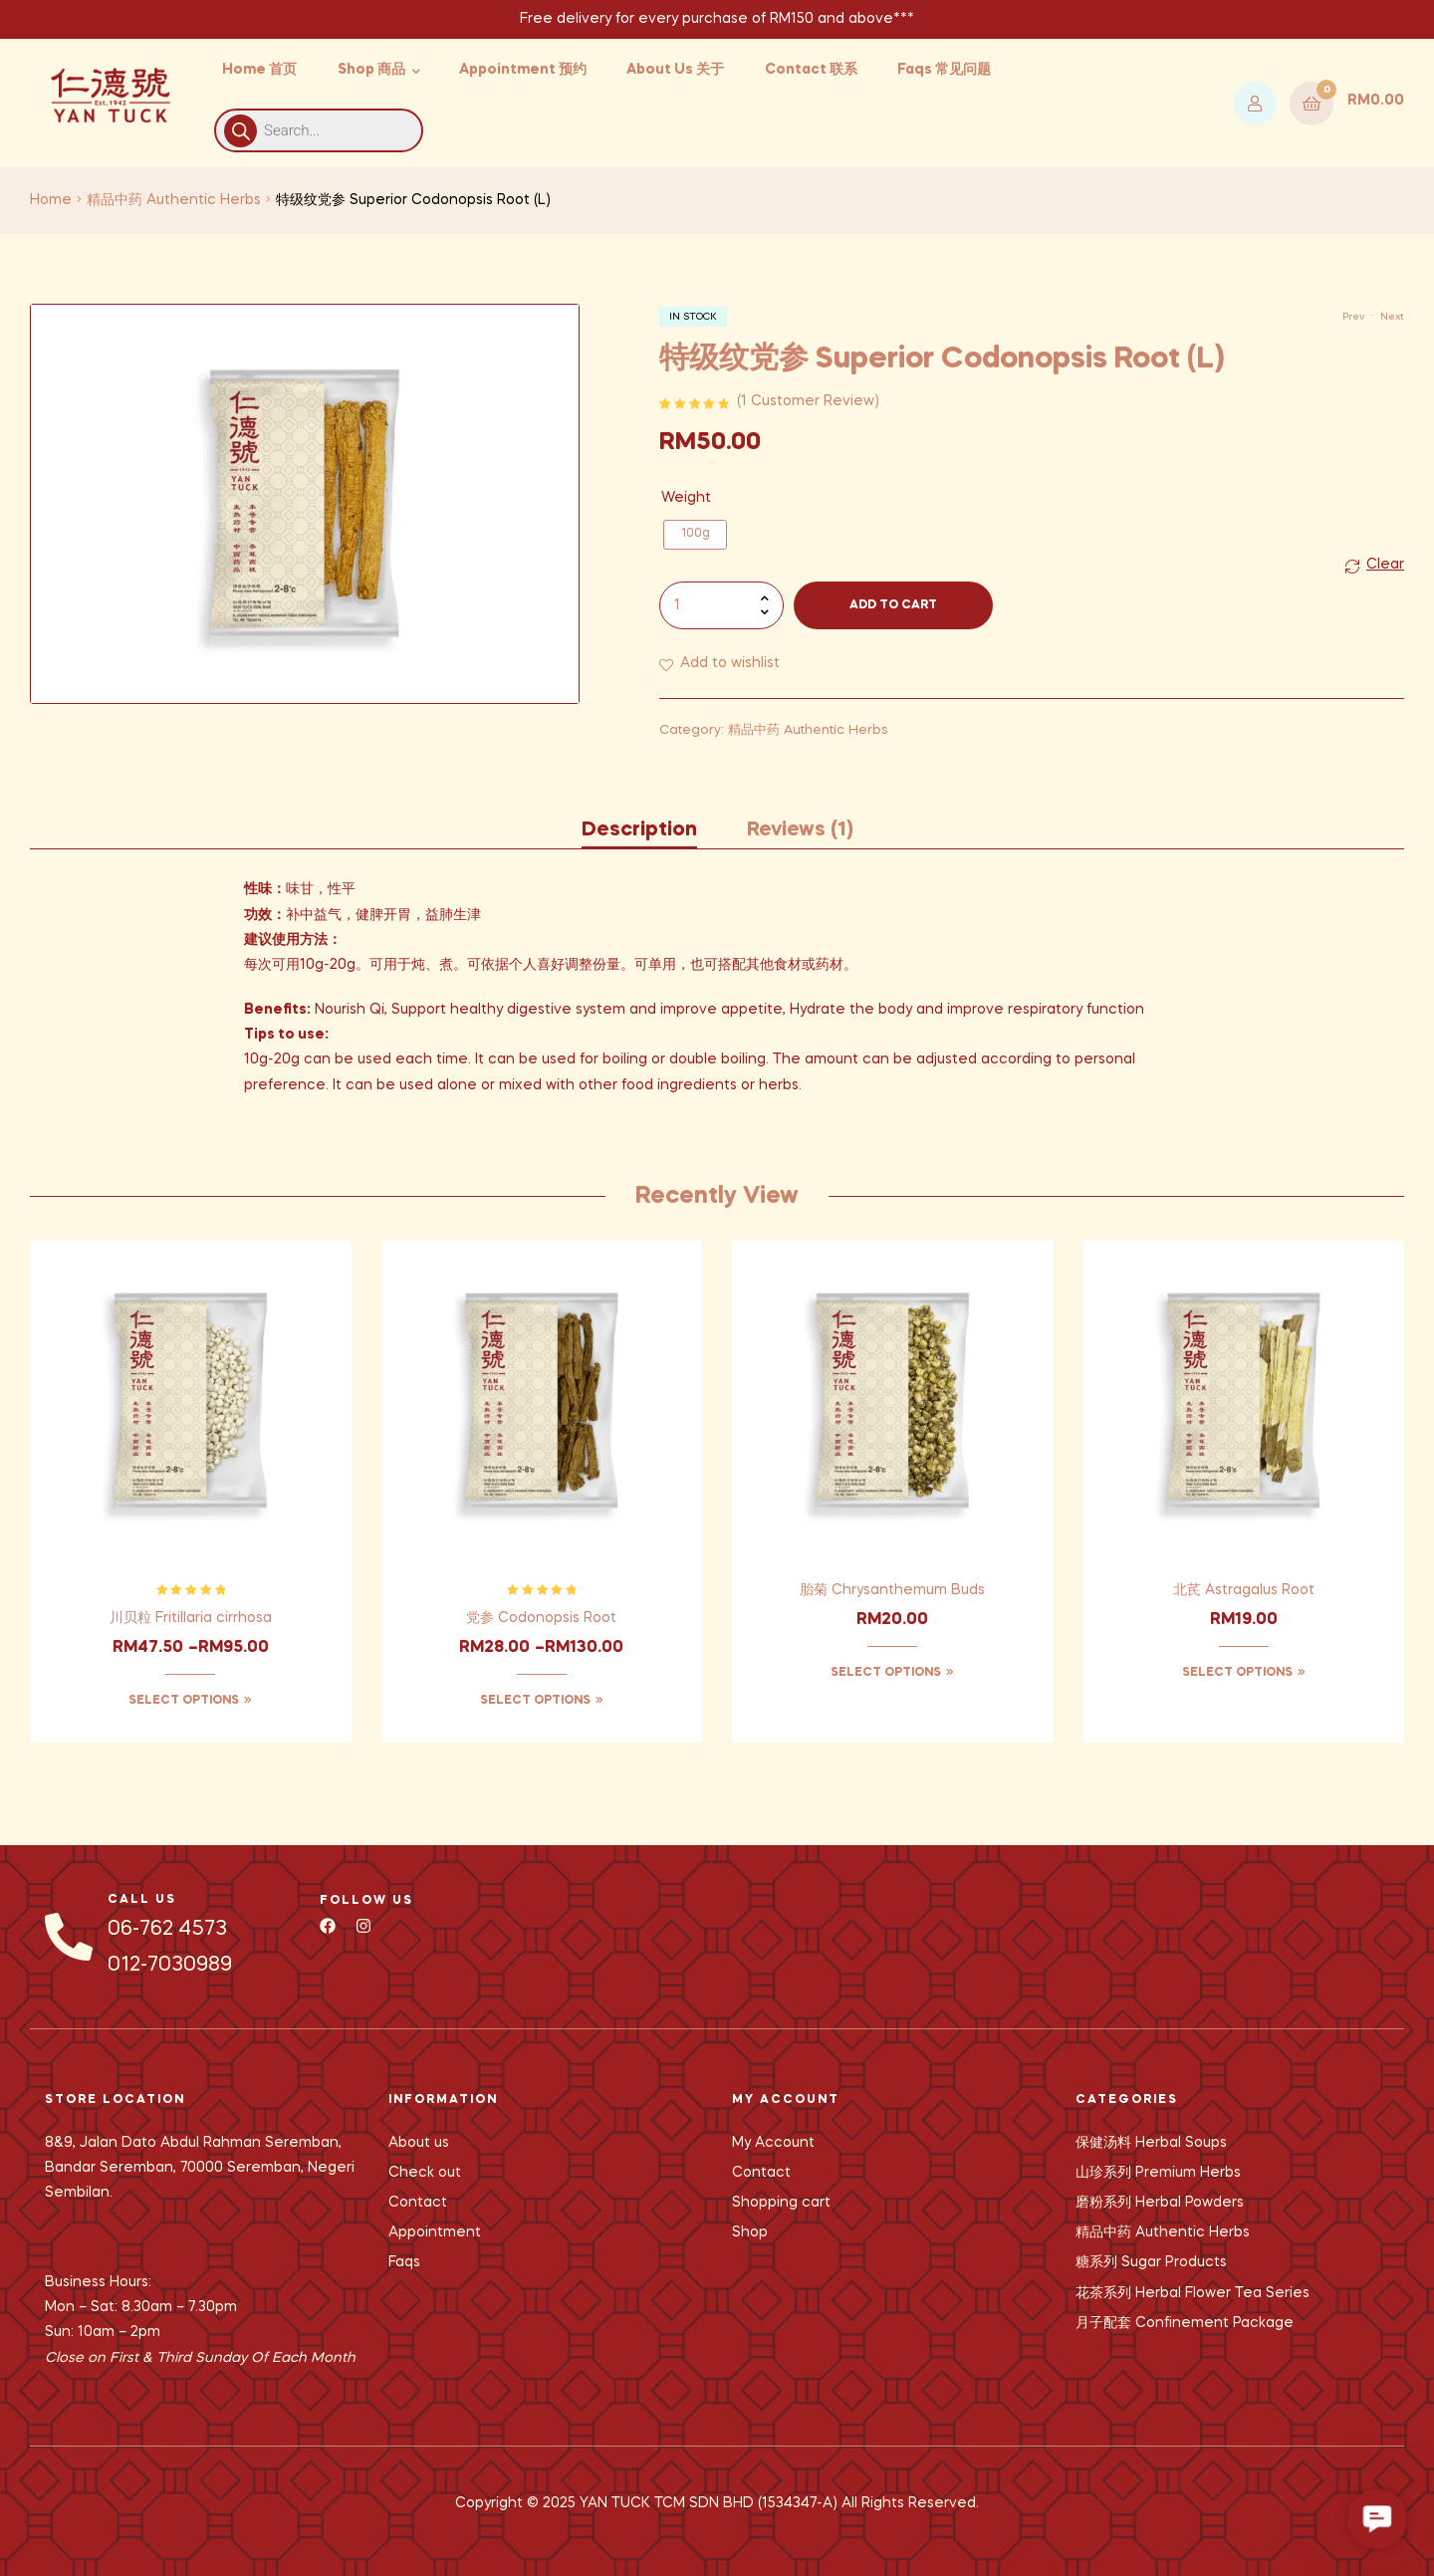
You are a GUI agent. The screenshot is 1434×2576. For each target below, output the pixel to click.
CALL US (142, 1900)
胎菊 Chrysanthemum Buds (892, 1590)
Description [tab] (639, 830)
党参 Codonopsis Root (541, 1618)
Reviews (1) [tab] (800, 830)
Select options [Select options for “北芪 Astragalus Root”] (1237, 1673)
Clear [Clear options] (1385, 565)
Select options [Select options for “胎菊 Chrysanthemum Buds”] (886, 1673)
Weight (686, 498)
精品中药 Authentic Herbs (174, 200)
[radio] (695, 535)
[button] (1377, 2519)
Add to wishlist (730, 663)
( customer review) (808, 401)
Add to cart (893, 605)
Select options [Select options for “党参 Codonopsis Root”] (535, 1701)
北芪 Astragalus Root (1243, 1590)
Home (51, 200)
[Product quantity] (721, 605)
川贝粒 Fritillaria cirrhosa (191, 1618)
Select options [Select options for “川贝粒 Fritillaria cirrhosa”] (183, 1701)
